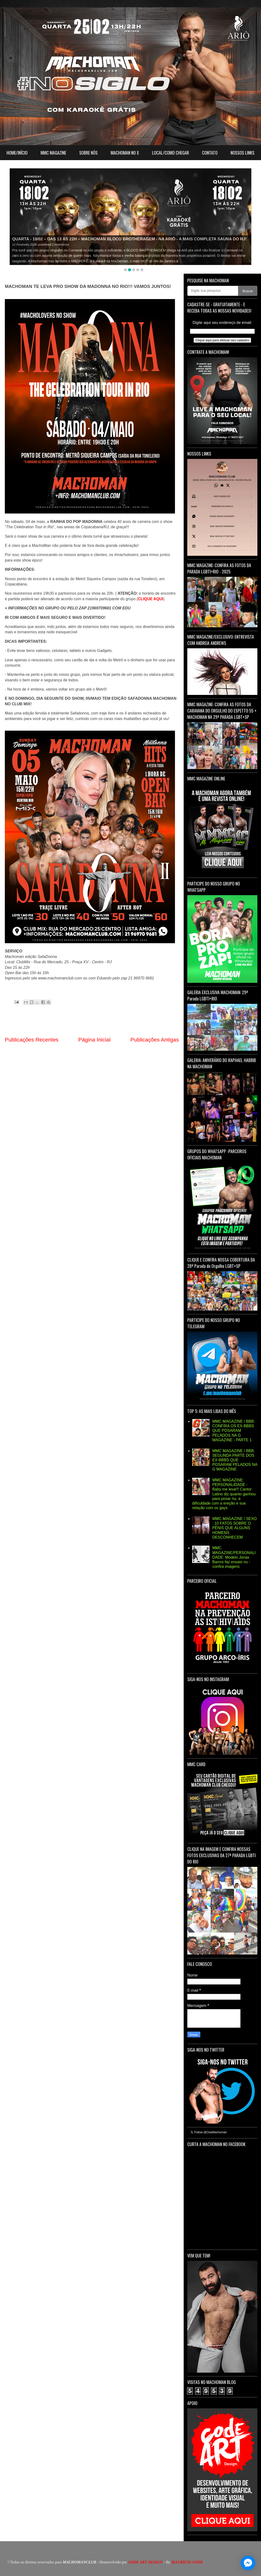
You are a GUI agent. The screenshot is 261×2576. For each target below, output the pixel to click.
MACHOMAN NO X (125, 153)
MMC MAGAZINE (53, 153)
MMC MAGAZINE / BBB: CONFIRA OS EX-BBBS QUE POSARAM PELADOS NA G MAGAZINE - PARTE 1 (233, 1430)
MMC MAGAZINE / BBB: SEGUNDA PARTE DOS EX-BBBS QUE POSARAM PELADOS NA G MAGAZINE (234, 1460)
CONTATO (210, 153)
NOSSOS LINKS (242, 153)
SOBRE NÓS (88, 153)
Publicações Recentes (31, 1040)
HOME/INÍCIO (17, 153)
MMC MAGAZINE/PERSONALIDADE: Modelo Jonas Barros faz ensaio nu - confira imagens (234, 1557)
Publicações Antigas (154, 1040)
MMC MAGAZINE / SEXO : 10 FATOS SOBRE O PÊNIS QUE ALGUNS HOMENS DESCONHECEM (234, 1528)
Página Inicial (94, 1040)
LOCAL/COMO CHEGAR (170, 153)
